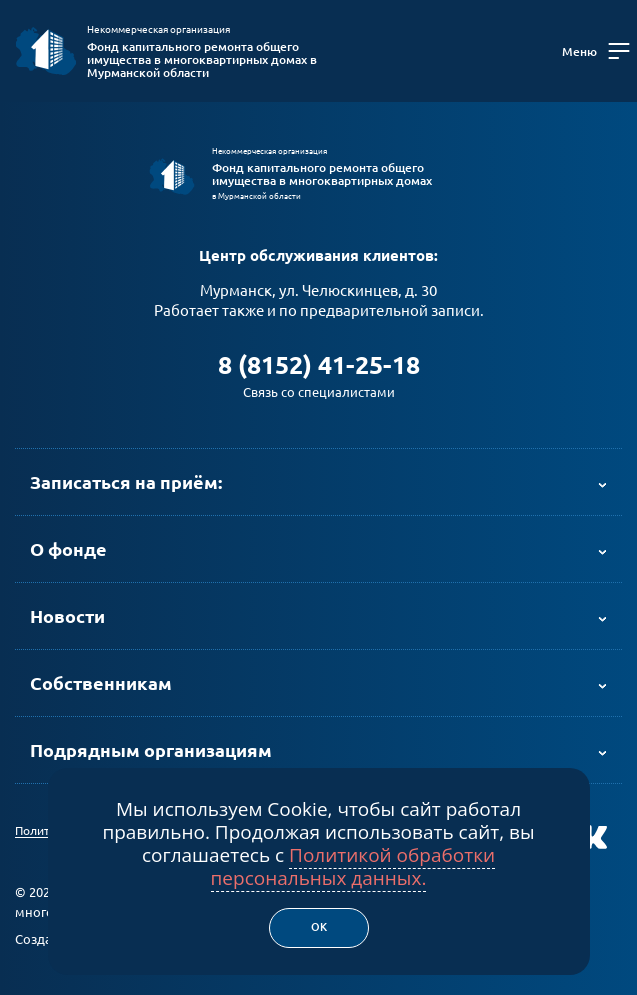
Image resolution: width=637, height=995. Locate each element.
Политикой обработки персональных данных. (353, 866)
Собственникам (101, 683)
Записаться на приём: (126, 482)
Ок (319, 927)
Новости (67, 616)
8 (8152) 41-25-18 (319, 365)
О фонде (68, 549)
